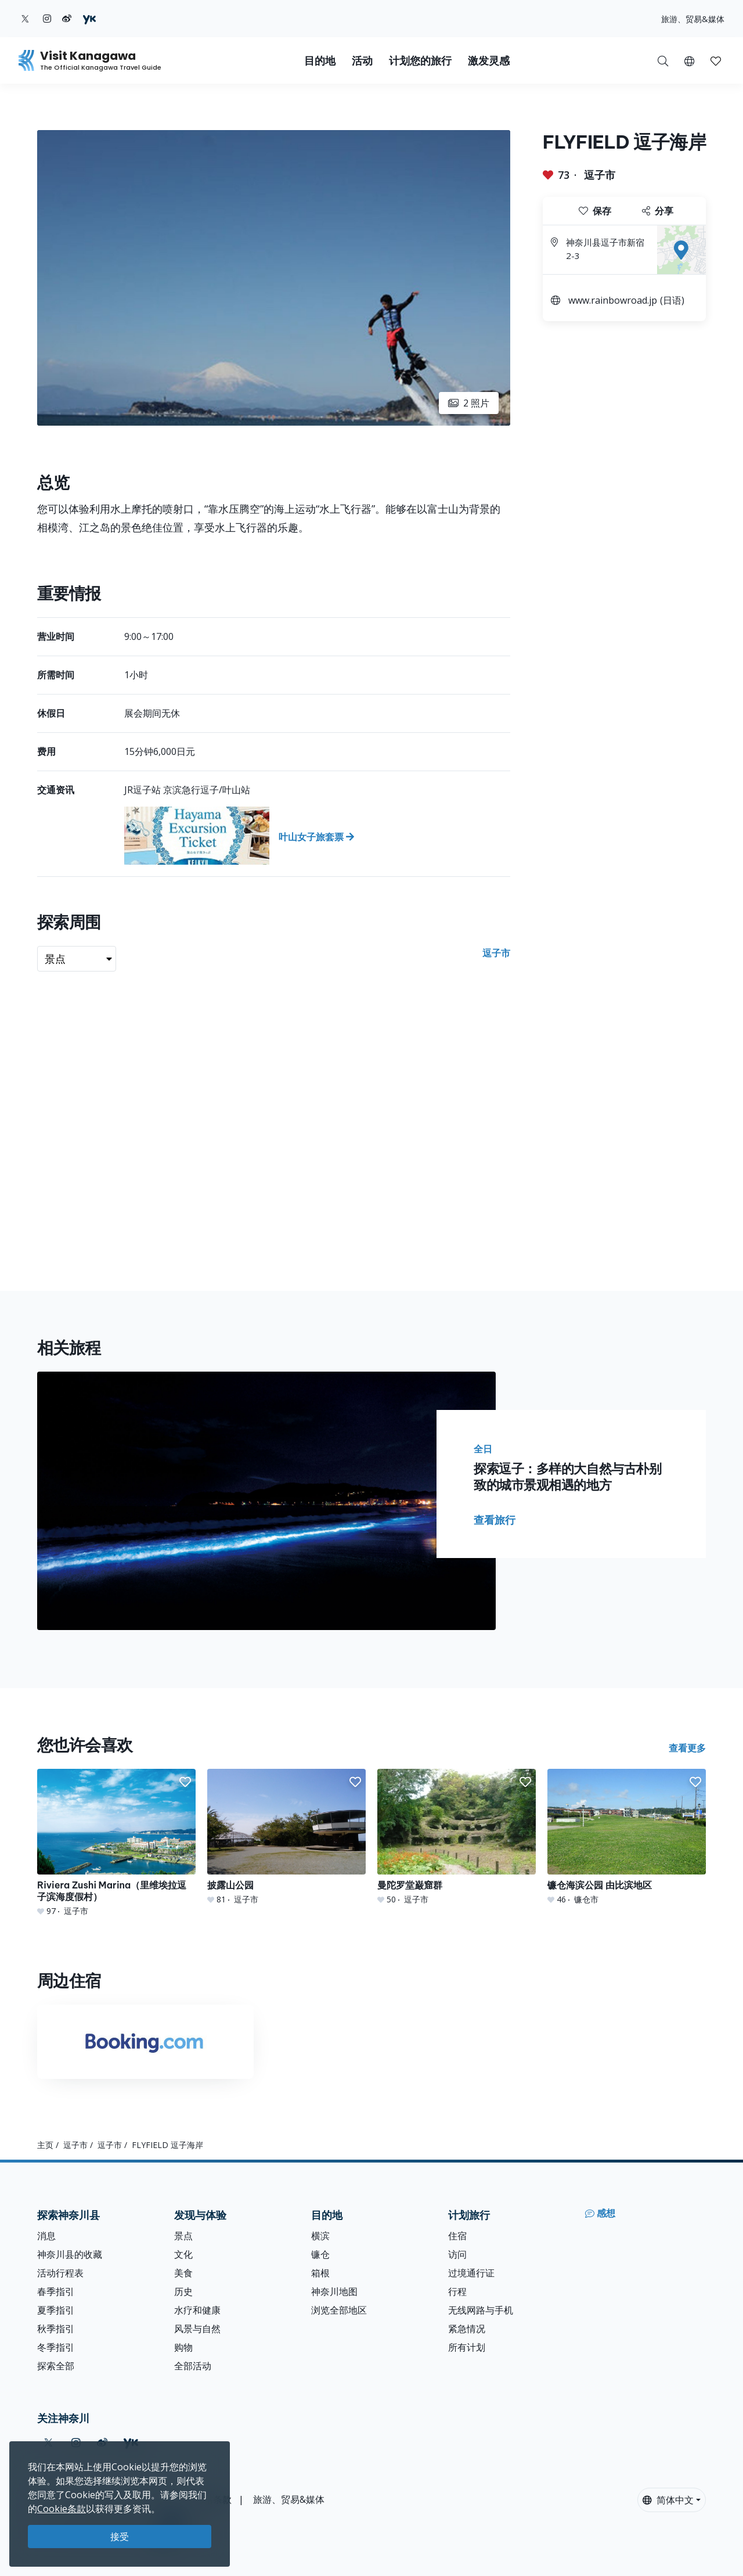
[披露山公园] (286, 1837)
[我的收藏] (715, 60)
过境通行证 (471, 2272)
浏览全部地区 (339, 2310)
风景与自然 (197, 2328)
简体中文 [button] (668, 2500)
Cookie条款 (61, 2508)
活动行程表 (60, 2272)
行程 (457, 2291)
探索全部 (55, 2365)
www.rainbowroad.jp (612, 300)
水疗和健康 (197, 2310)
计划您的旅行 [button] (420, 60)
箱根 (320, 2272)
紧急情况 (466, 2328)
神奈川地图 (334, 2291)
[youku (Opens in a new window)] (89, 19)
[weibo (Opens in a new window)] (66, 19)
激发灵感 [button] (489, 60)
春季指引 (55, 2291)
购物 (183, 2347)
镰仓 (320, 2254)
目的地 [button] (320, 60)
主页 (45, 2144)
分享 (657, 210)
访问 (457, 2254)
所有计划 (466, 2347)
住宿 (457, 2235)
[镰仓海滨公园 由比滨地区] (626, 1837)
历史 (183, 2291)
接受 (119, 2536)
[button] (689, 60)
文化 (183, 2254)
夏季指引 (55, 2310)
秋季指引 (55, 2328)
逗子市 (599, 175)
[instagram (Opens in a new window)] (47, 19)
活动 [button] (362, 60)
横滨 (320, 2235)
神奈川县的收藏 (69, 2254)
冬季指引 (55, 2347)
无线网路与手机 (480, 2310)
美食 (183, 2272)
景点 (183, 2235)
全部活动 (192, 2365)
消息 (46, 2235)
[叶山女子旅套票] (317, 836)
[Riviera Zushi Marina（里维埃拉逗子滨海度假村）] (116, 1843)
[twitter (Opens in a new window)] (25, 19)
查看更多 (687, 1748)
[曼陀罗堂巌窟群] (456, 1837)
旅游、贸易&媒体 (692, 18)
